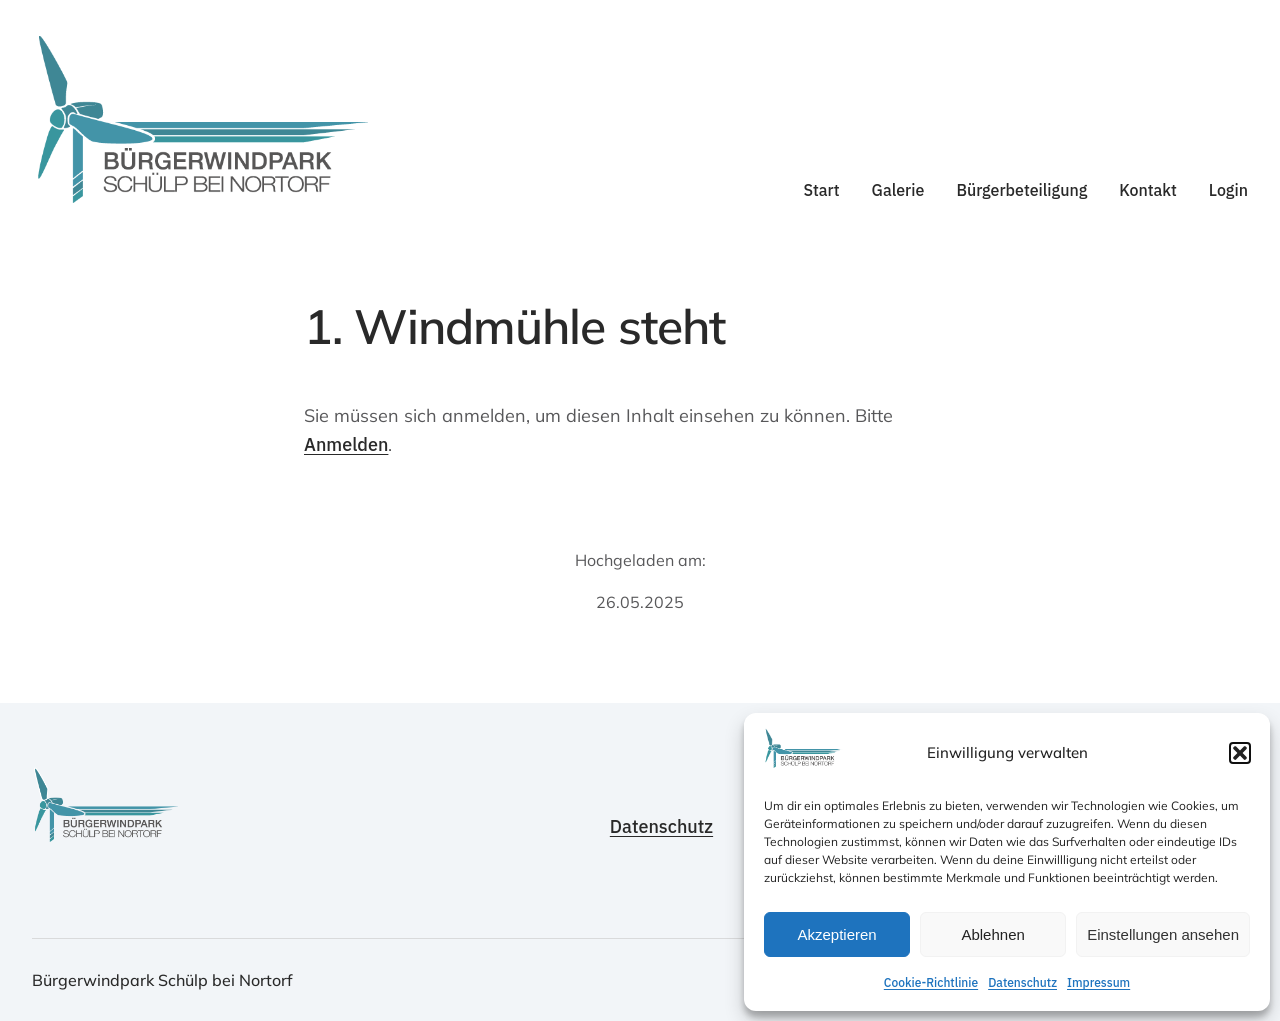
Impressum (1098, 982)
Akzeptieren (836, 934)
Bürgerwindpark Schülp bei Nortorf (162, 980)
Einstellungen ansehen (1163, 934)
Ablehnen (992, 934)
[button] (1240, 753)
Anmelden (346, 444)
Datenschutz (1022, 982)
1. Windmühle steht (514, 326)
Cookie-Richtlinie (931, 982)
